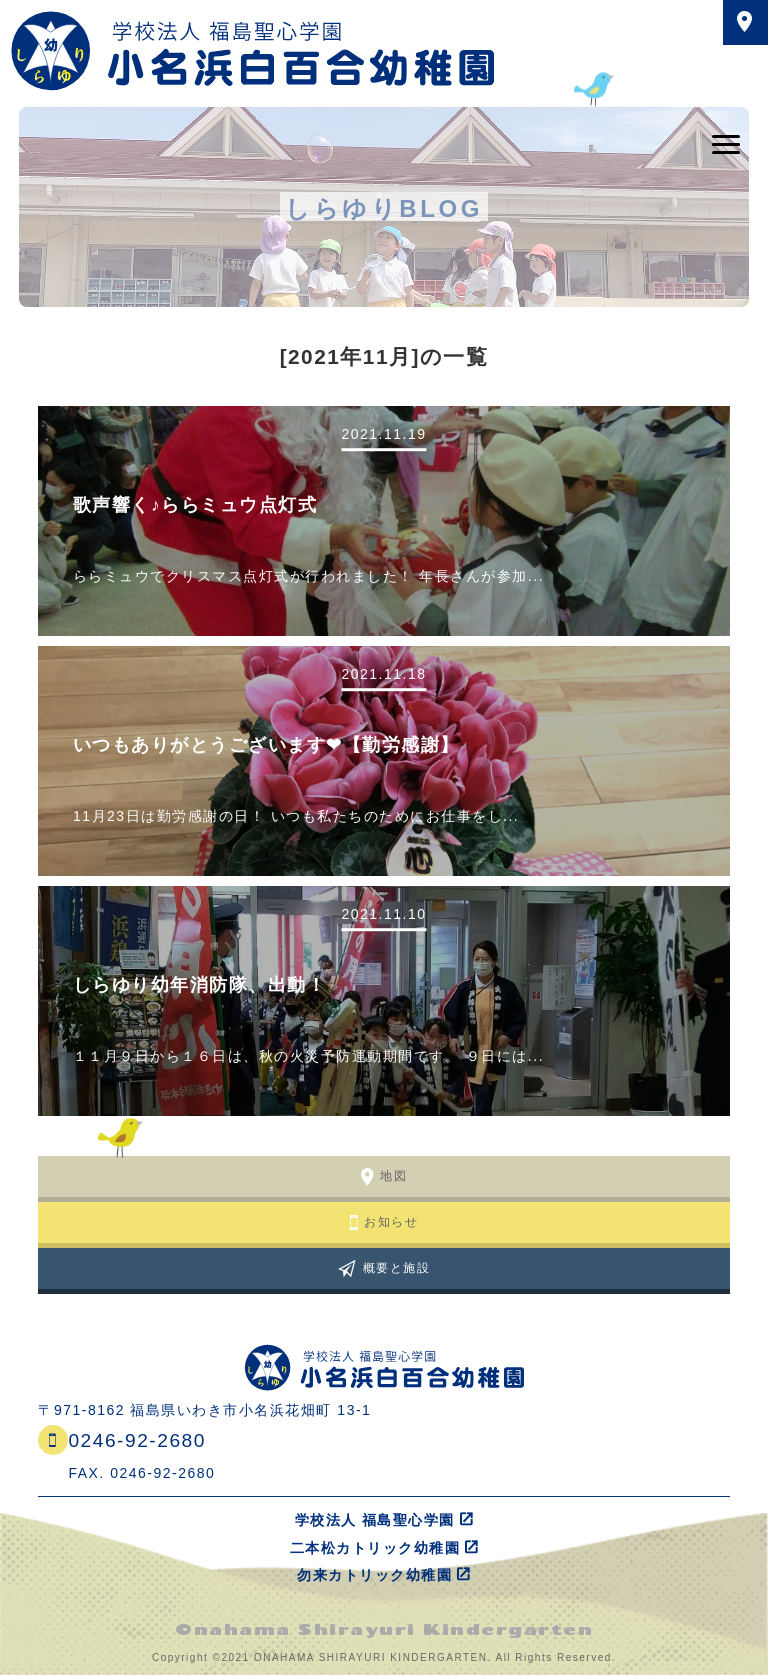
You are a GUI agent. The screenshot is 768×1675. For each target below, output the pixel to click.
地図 (393, 1176)
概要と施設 (397, 1268)
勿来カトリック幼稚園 (374, 1575)
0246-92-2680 (137, 1440)
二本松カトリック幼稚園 (375, 1548)
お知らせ (391, 1222)
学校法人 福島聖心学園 (375, 1520)
